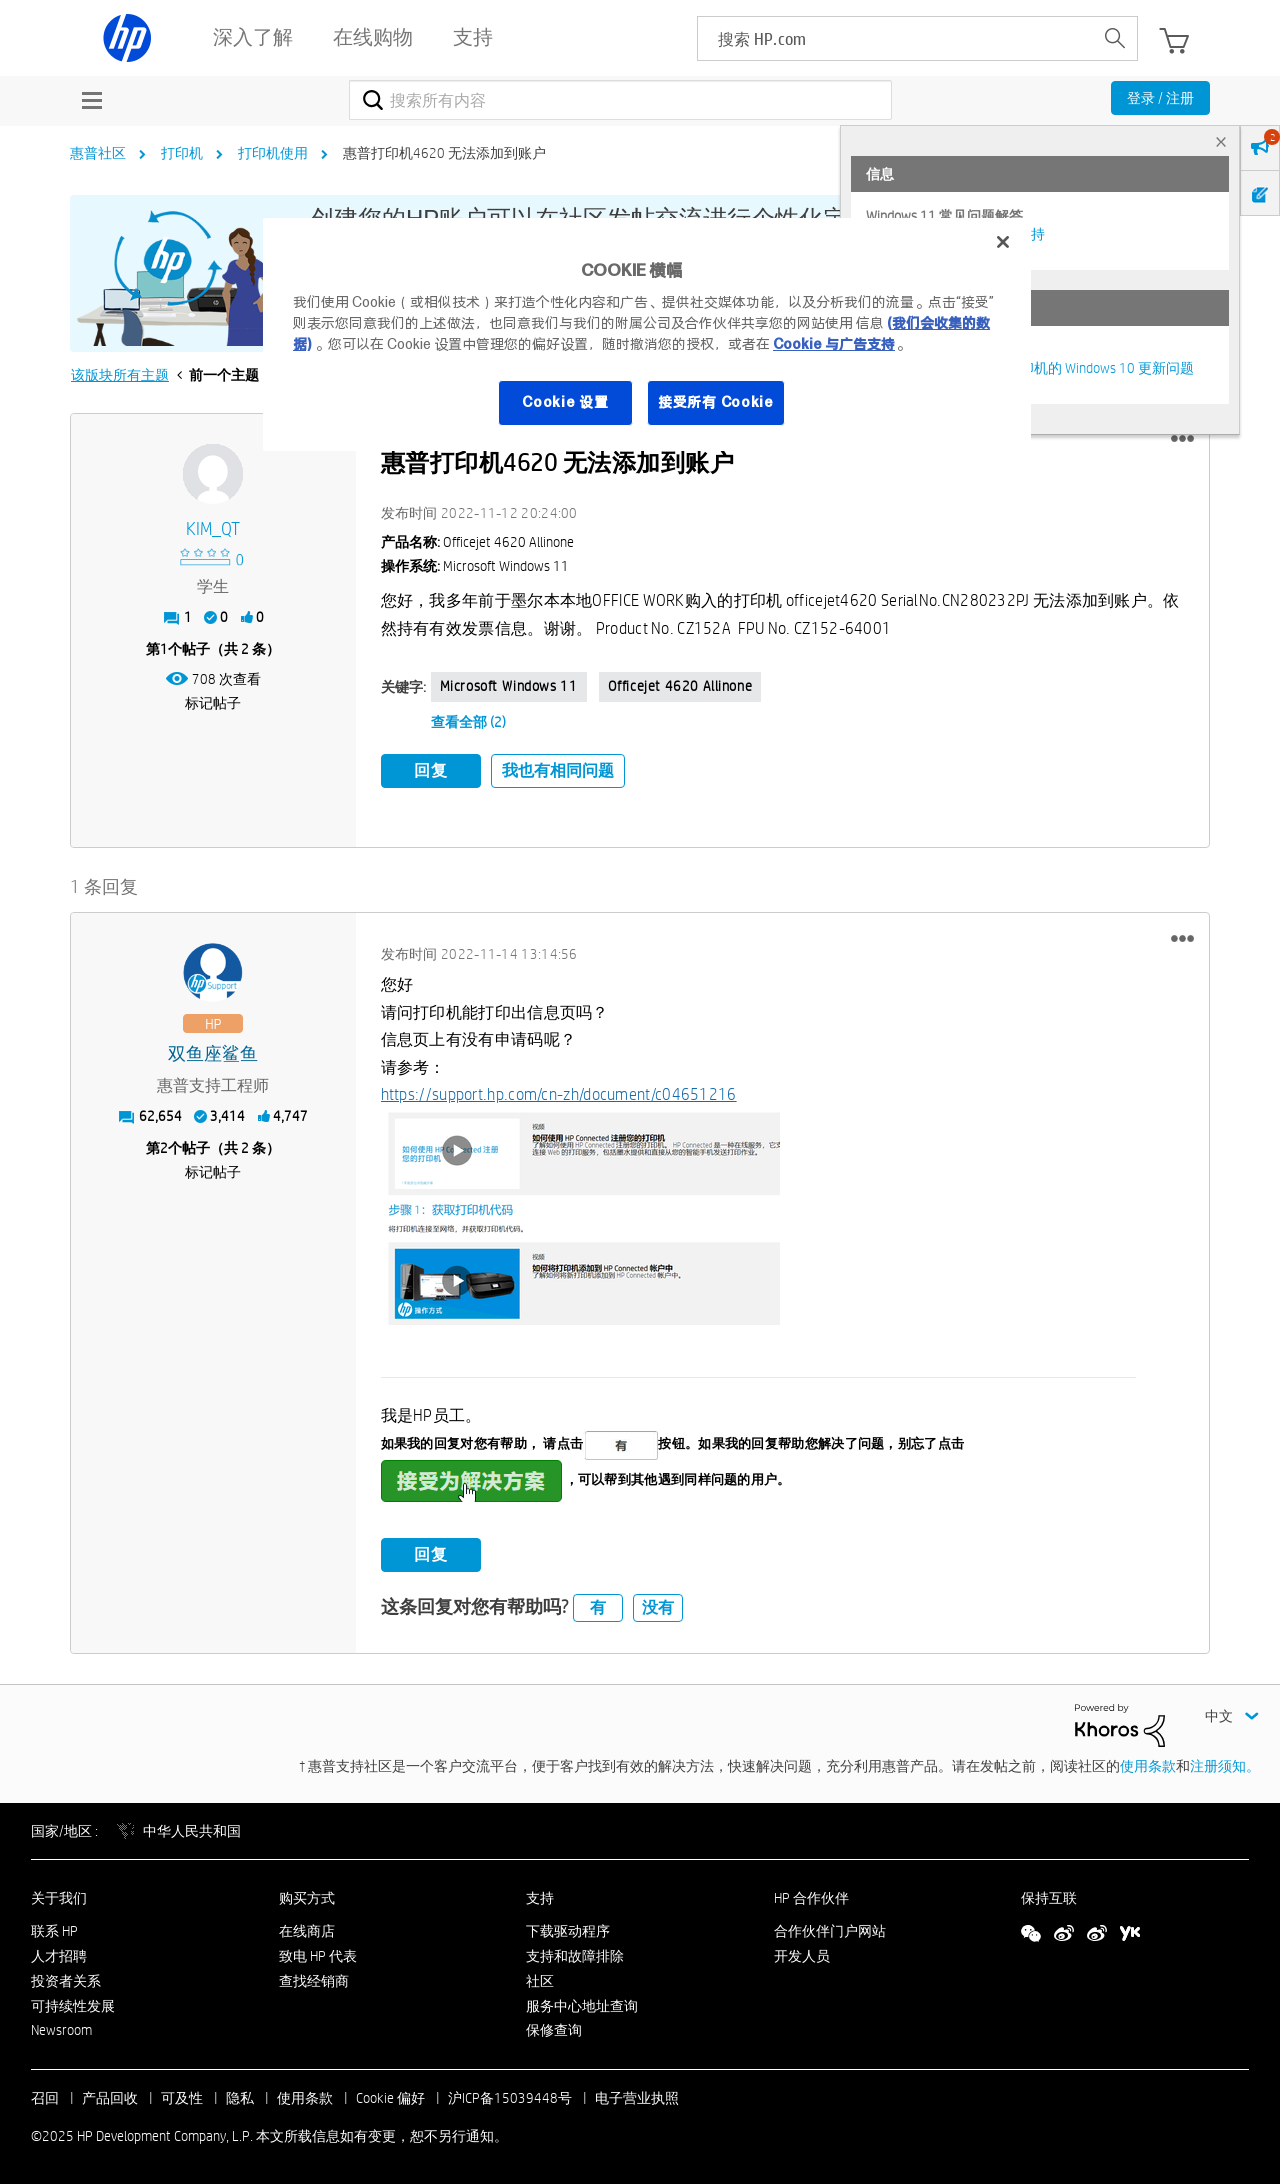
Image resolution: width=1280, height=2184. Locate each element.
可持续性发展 (73, 2002)
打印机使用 (273, 153)
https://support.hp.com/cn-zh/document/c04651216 (559, 1090)
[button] (1182, 439)
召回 (45, 2095)
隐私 (240, 2095)
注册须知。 (1225, 1762)
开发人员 (802, 1952)
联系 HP (54, 1928)
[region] (647, 334)
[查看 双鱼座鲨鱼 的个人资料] (213, 1051)
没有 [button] (658, 1603)
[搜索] (620, 100)
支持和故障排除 (575, 1952)
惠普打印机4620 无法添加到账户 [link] (444, 153)
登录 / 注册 (1160, 98)
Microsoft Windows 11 (509, 686)
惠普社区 (98, 153)
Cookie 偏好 (390, 2095)
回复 (431, 770)
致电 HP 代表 (318, 1952)
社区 (540, 1977)
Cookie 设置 (565, 402)
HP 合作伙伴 (811, 1895)
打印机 (182, 153)
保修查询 (554, 2027)
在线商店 (307, 1928)
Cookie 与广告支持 (834, 344)
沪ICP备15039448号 (510, 2095)
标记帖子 (213, 703)
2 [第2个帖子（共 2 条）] (164, 1145)
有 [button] (598, 1603)
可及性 (182, 2095)
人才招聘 (59, 1952)
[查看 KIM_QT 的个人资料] (213, 529)
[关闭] (1003, 242)
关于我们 (59, 1895)
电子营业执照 (637, 2095)
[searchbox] (895, 38)
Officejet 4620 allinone (680, 686)
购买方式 (307, 1895)
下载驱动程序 (568, 1928)
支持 (540, 1895)
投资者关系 (66, 1977)
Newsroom (61, 2027)
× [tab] (1221, 141)
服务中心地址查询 (582, 2002)
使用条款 (1148, 1762)
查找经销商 (314, 1977)
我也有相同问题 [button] (558, 770)
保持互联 (1049, 1895)
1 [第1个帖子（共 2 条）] (164, 649)
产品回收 (110, 2095)
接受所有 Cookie (716, 402)
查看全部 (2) (468, 722)
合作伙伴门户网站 (830, 1928)
